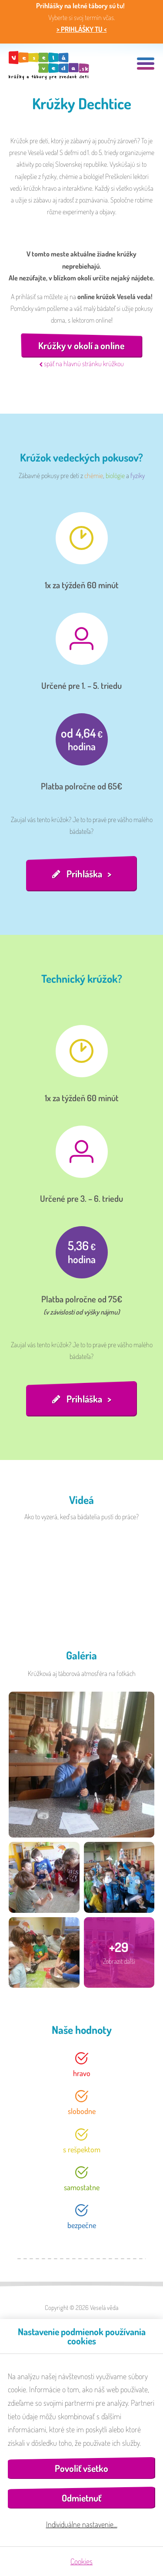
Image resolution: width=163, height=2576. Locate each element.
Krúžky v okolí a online (81, 345)
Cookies (81, 2561)
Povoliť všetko (81, 2468)
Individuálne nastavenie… (81, 2524)
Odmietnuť (81, 2498)
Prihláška (84, 873)
